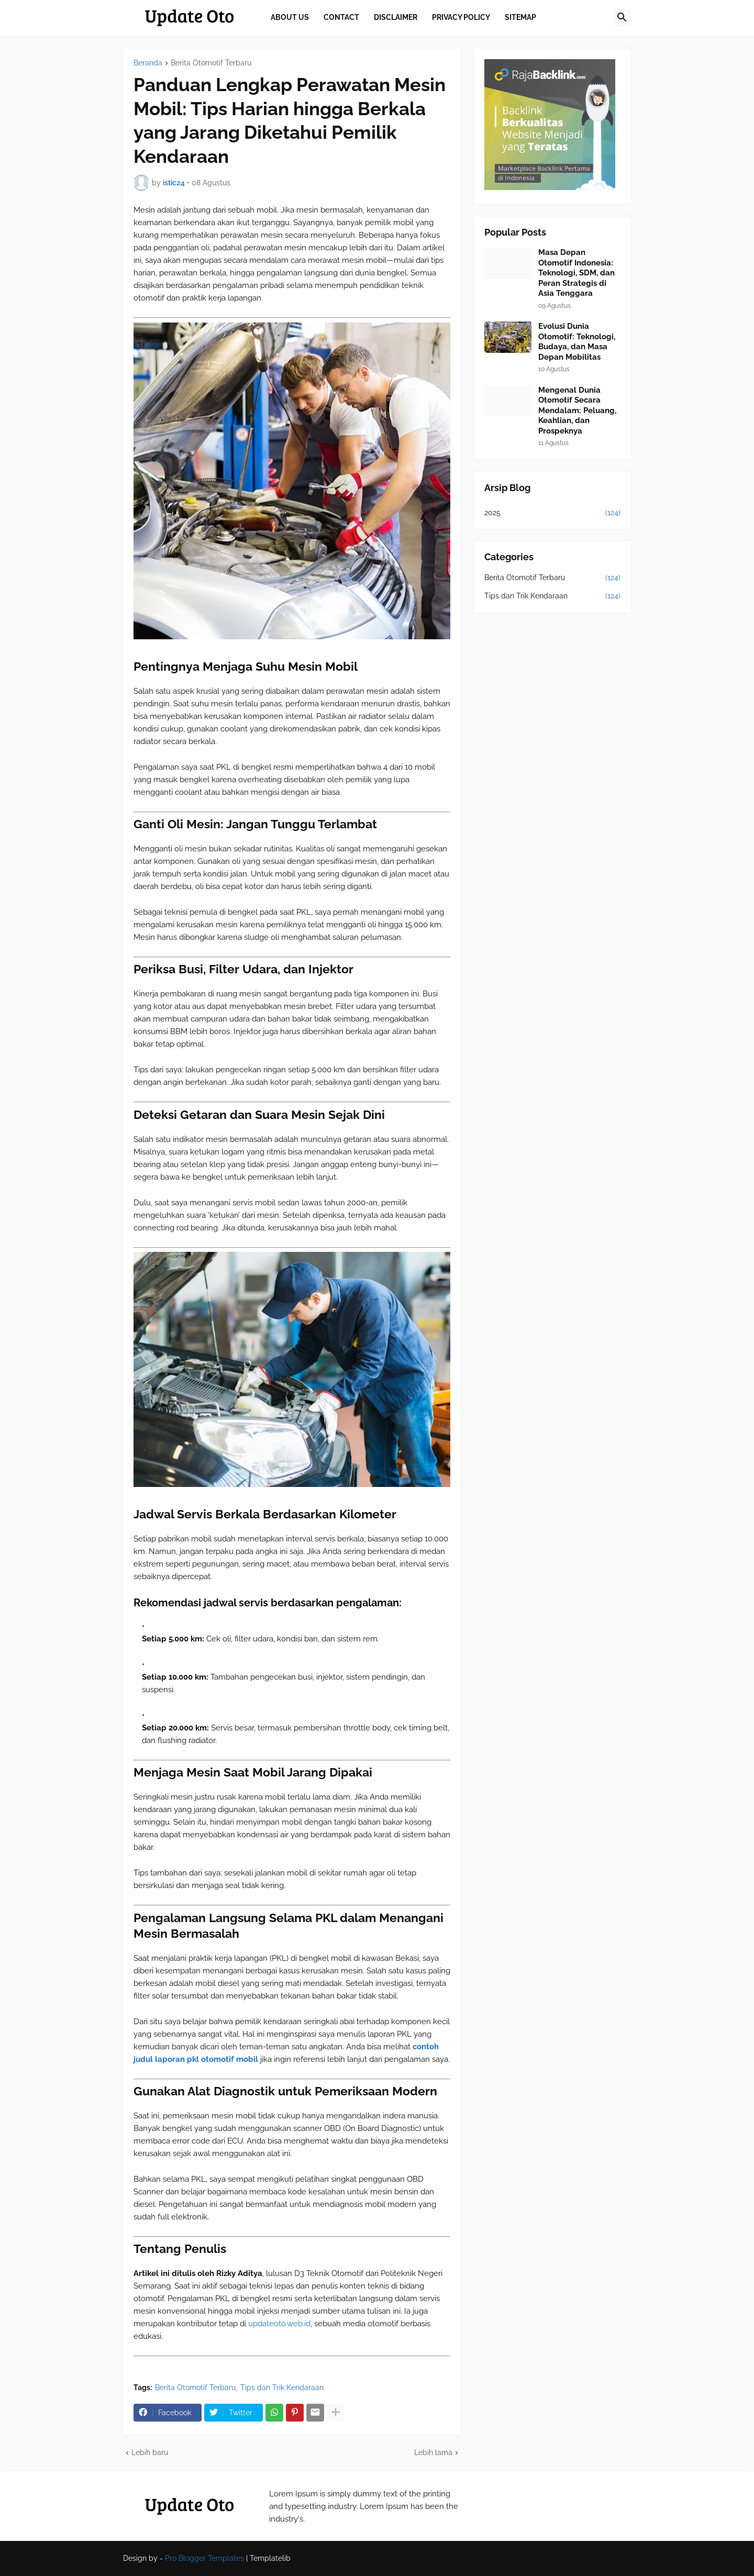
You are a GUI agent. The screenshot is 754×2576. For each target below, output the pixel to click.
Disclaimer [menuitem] (395, 17)
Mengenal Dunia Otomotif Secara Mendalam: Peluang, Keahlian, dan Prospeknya (577, 410)
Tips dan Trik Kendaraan (282, 2387)
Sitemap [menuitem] (520, 17)
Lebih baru (149, 2452)
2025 (552, 513)
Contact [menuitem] (341, 17)
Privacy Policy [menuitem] (461, 17)
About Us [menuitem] (290, 17)
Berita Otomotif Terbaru (211, 63)
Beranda (148, 63)
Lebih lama (433, 2452)
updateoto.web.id (279, 2323)
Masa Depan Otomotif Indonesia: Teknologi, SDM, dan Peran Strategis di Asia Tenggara (576, 273)
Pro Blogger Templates (204, 2558)
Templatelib (270, 2558)
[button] (622, 18)
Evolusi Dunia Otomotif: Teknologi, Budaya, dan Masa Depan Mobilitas (576, 341)
